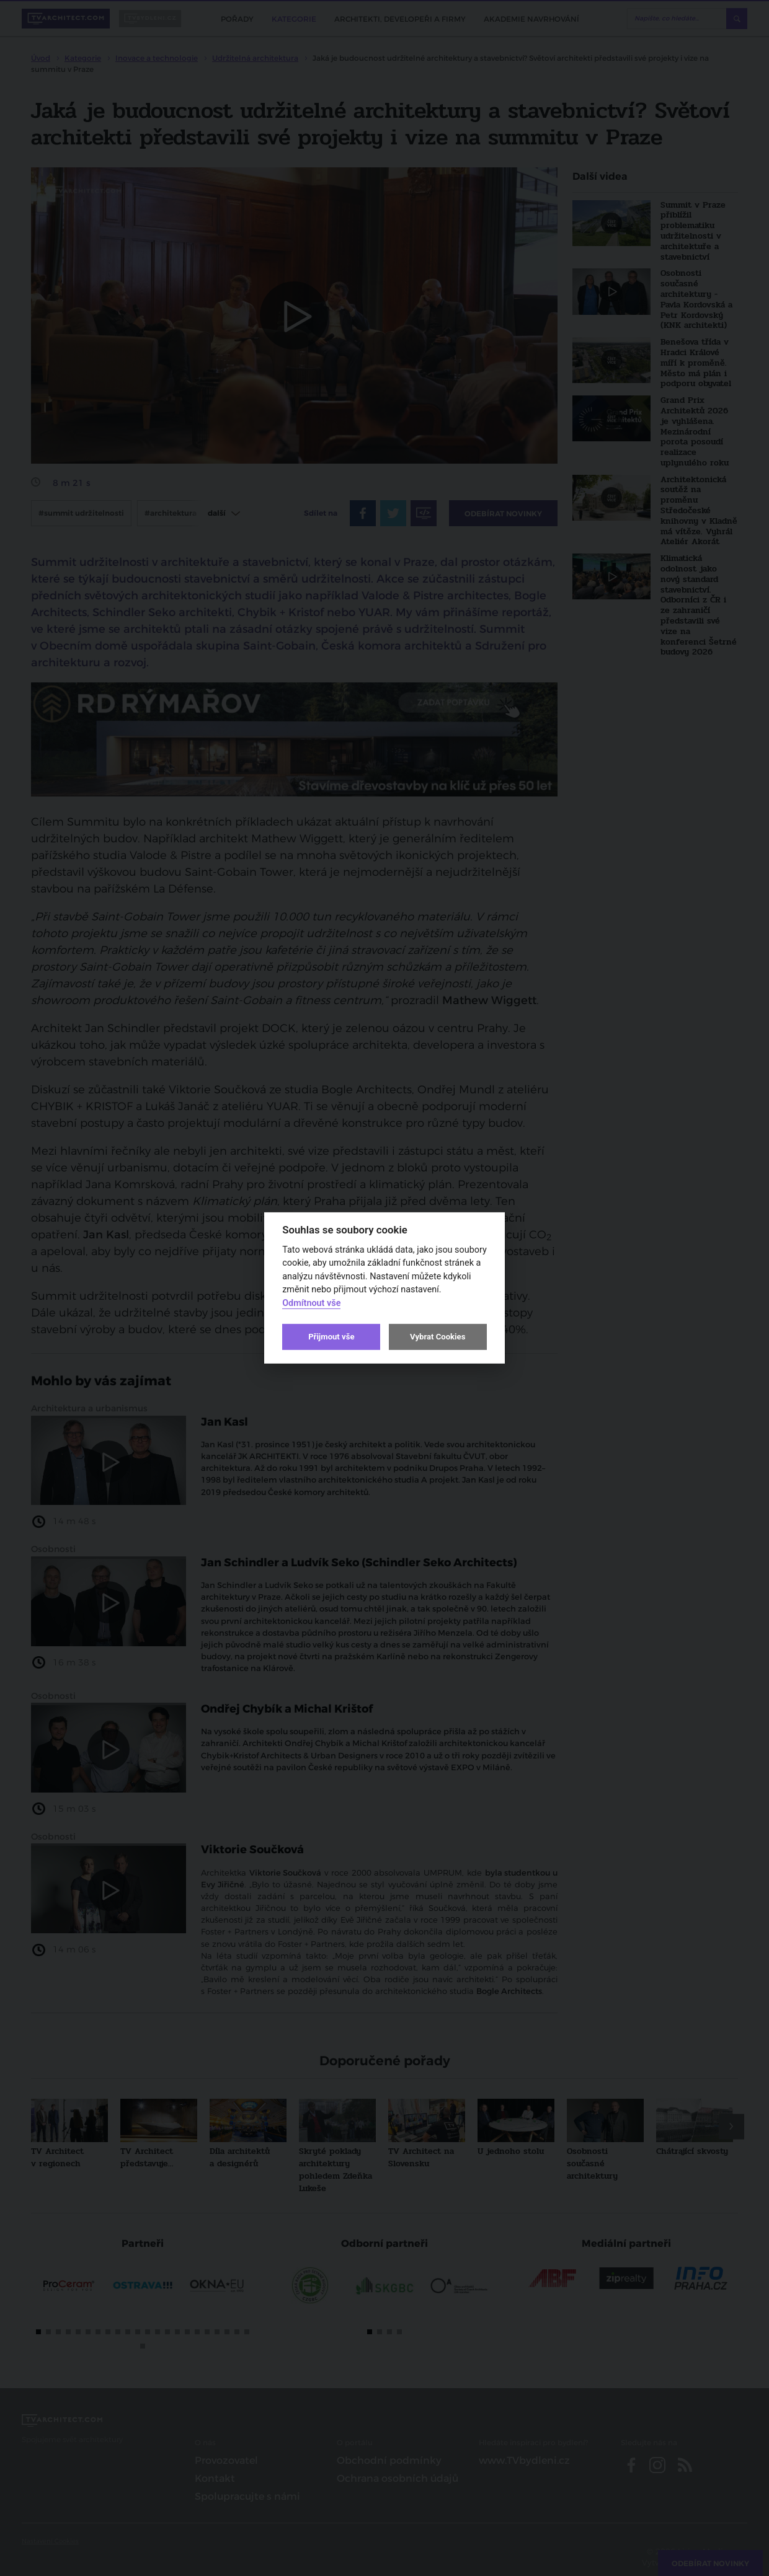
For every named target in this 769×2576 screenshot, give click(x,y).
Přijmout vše (331, 1336)
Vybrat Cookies (437, 1336)
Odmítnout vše (311, 1303)
